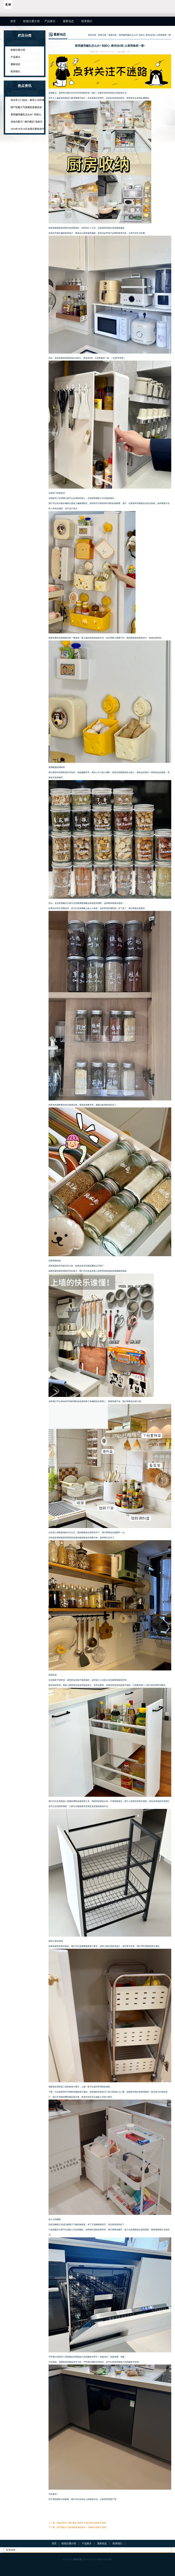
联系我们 (86, 21)
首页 (13, 21)
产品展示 (49, 21)
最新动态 (68, 21)
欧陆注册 (102, 35)
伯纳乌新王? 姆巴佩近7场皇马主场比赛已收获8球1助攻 (81, 2523)
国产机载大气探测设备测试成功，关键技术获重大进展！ (82, 2527)
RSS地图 (97, 2559)
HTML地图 (107, 2559)
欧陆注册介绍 (31, 21)
